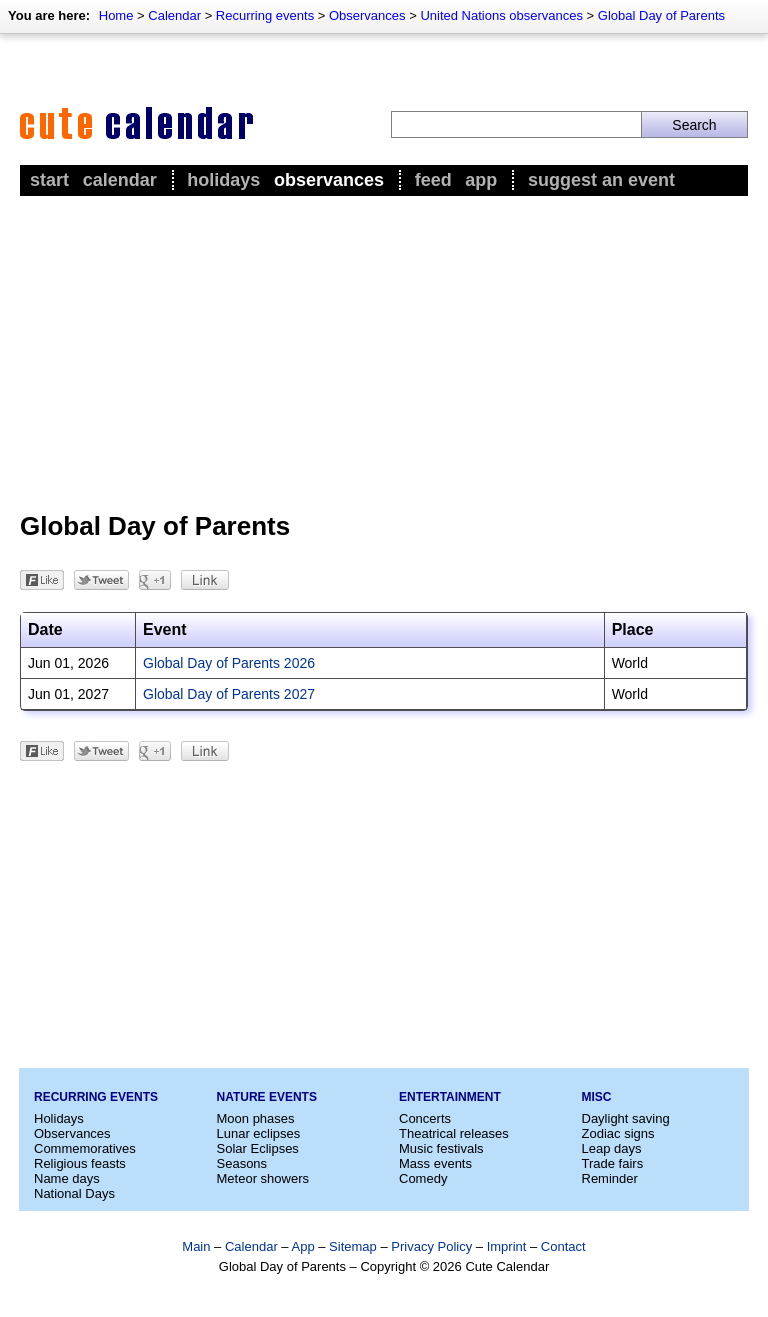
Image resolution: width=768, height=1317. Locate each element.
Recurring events (265, 15)
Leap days (612, 1148)
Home (116, 15)
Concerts (425, 1118)
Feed (433, 180)
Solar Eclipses (258, 1148)
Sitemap (353, 1246)
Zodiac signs (618, 1133)
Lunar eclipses (259, 1133)
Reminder (610, 1178)
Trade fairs (613, 1163)
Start (49, 180)
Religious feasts (80, 1163)
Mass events (435, 1163)
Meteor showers (263, 1178)
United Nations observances (501, 15)
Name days (67, 1178)
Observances (367, 15)
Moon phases (256, 1118)
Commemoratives (85, 1148)
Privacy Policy (431, 1246)
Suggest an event (601, 180)
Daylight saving (626, 1118)
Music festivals (441, 1148)
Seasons (242, 1163)
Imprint (507, 1246)
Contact (563, 1246)
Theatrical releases (454, 1133)
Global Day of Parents (661, 15)
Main (196, 1246)
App (481, 180)
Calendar (174, 15)
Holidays (223, 180)
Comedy (423, 1178)
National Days (74, 1193)
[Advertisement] (384, 351)
